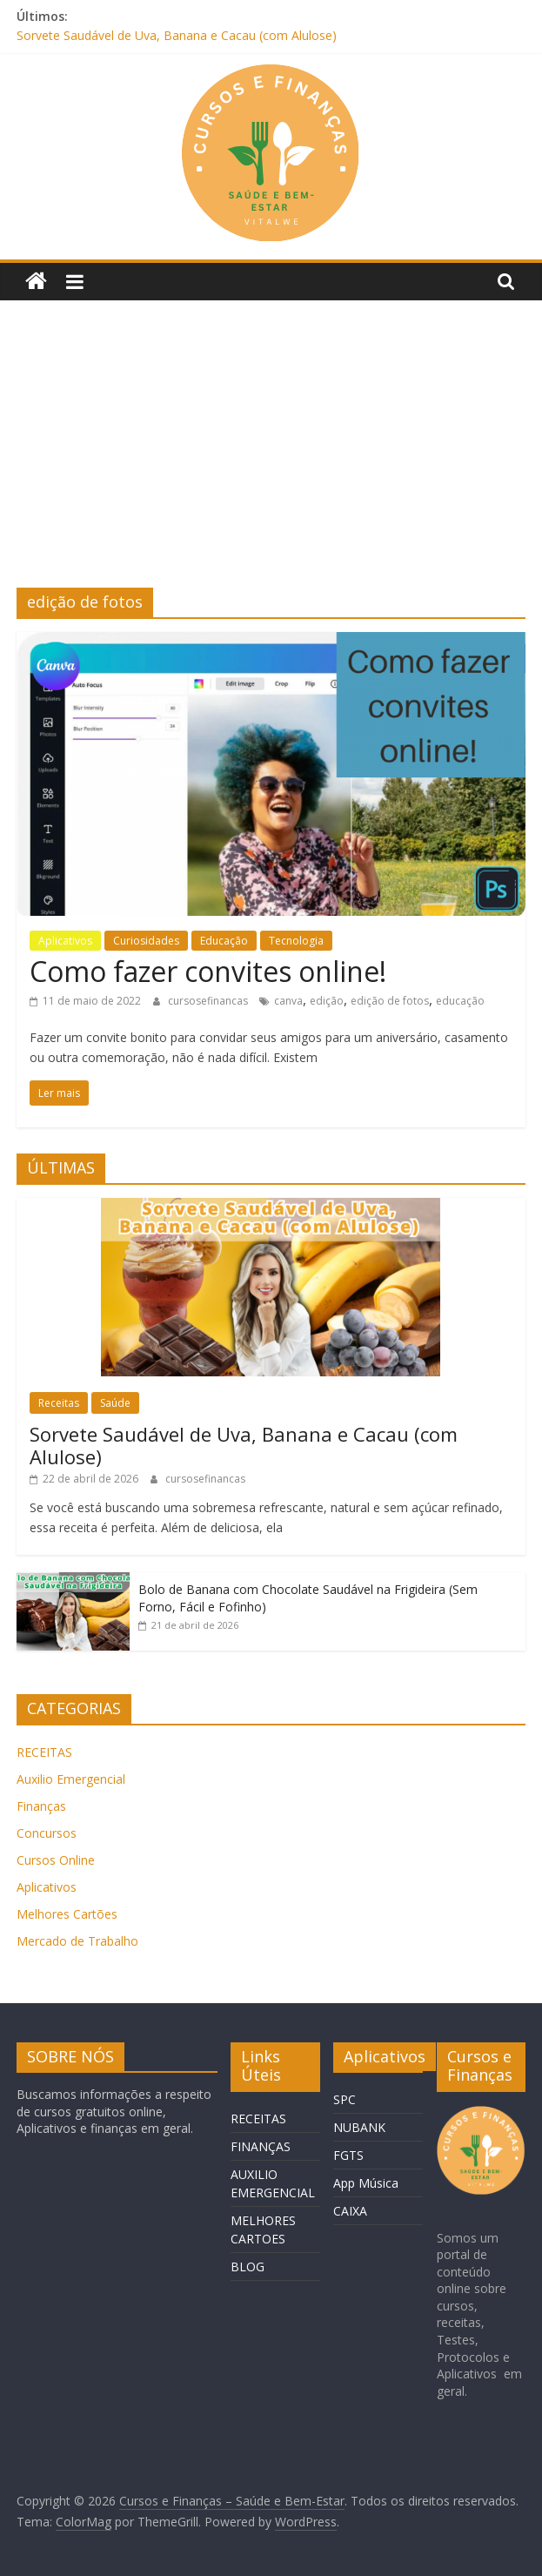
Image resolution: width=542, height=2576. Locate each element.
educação (460, 1000)
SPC (344, 2099)
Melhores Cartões (67, 1914)
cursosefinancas (209, 1000)
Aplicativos (65, 940)
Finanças (41, 1806)
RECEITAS (44, 1752)
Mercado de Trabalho (77, 1941)
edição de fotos (390, 1000)
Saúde (115, 1403)
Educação (224, 940)
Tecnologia (296, 940)
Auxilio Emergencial (71, 1779)
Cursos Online (56, 1860)
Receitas (58, 1403)
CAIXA (350, 2211)
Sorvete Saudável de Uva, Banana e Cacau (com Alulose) (177, 35)
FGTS (348, 2155)
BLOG (247, 2266)
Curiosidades (146, 940)
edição (327, 1000)
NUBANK (359, 2127)
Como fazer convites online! (208, 971)
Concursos (47, 1833)
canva (288, 1000)
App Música (365, 2183)
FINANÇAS (261, 2146)
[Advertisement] (271, 457)
